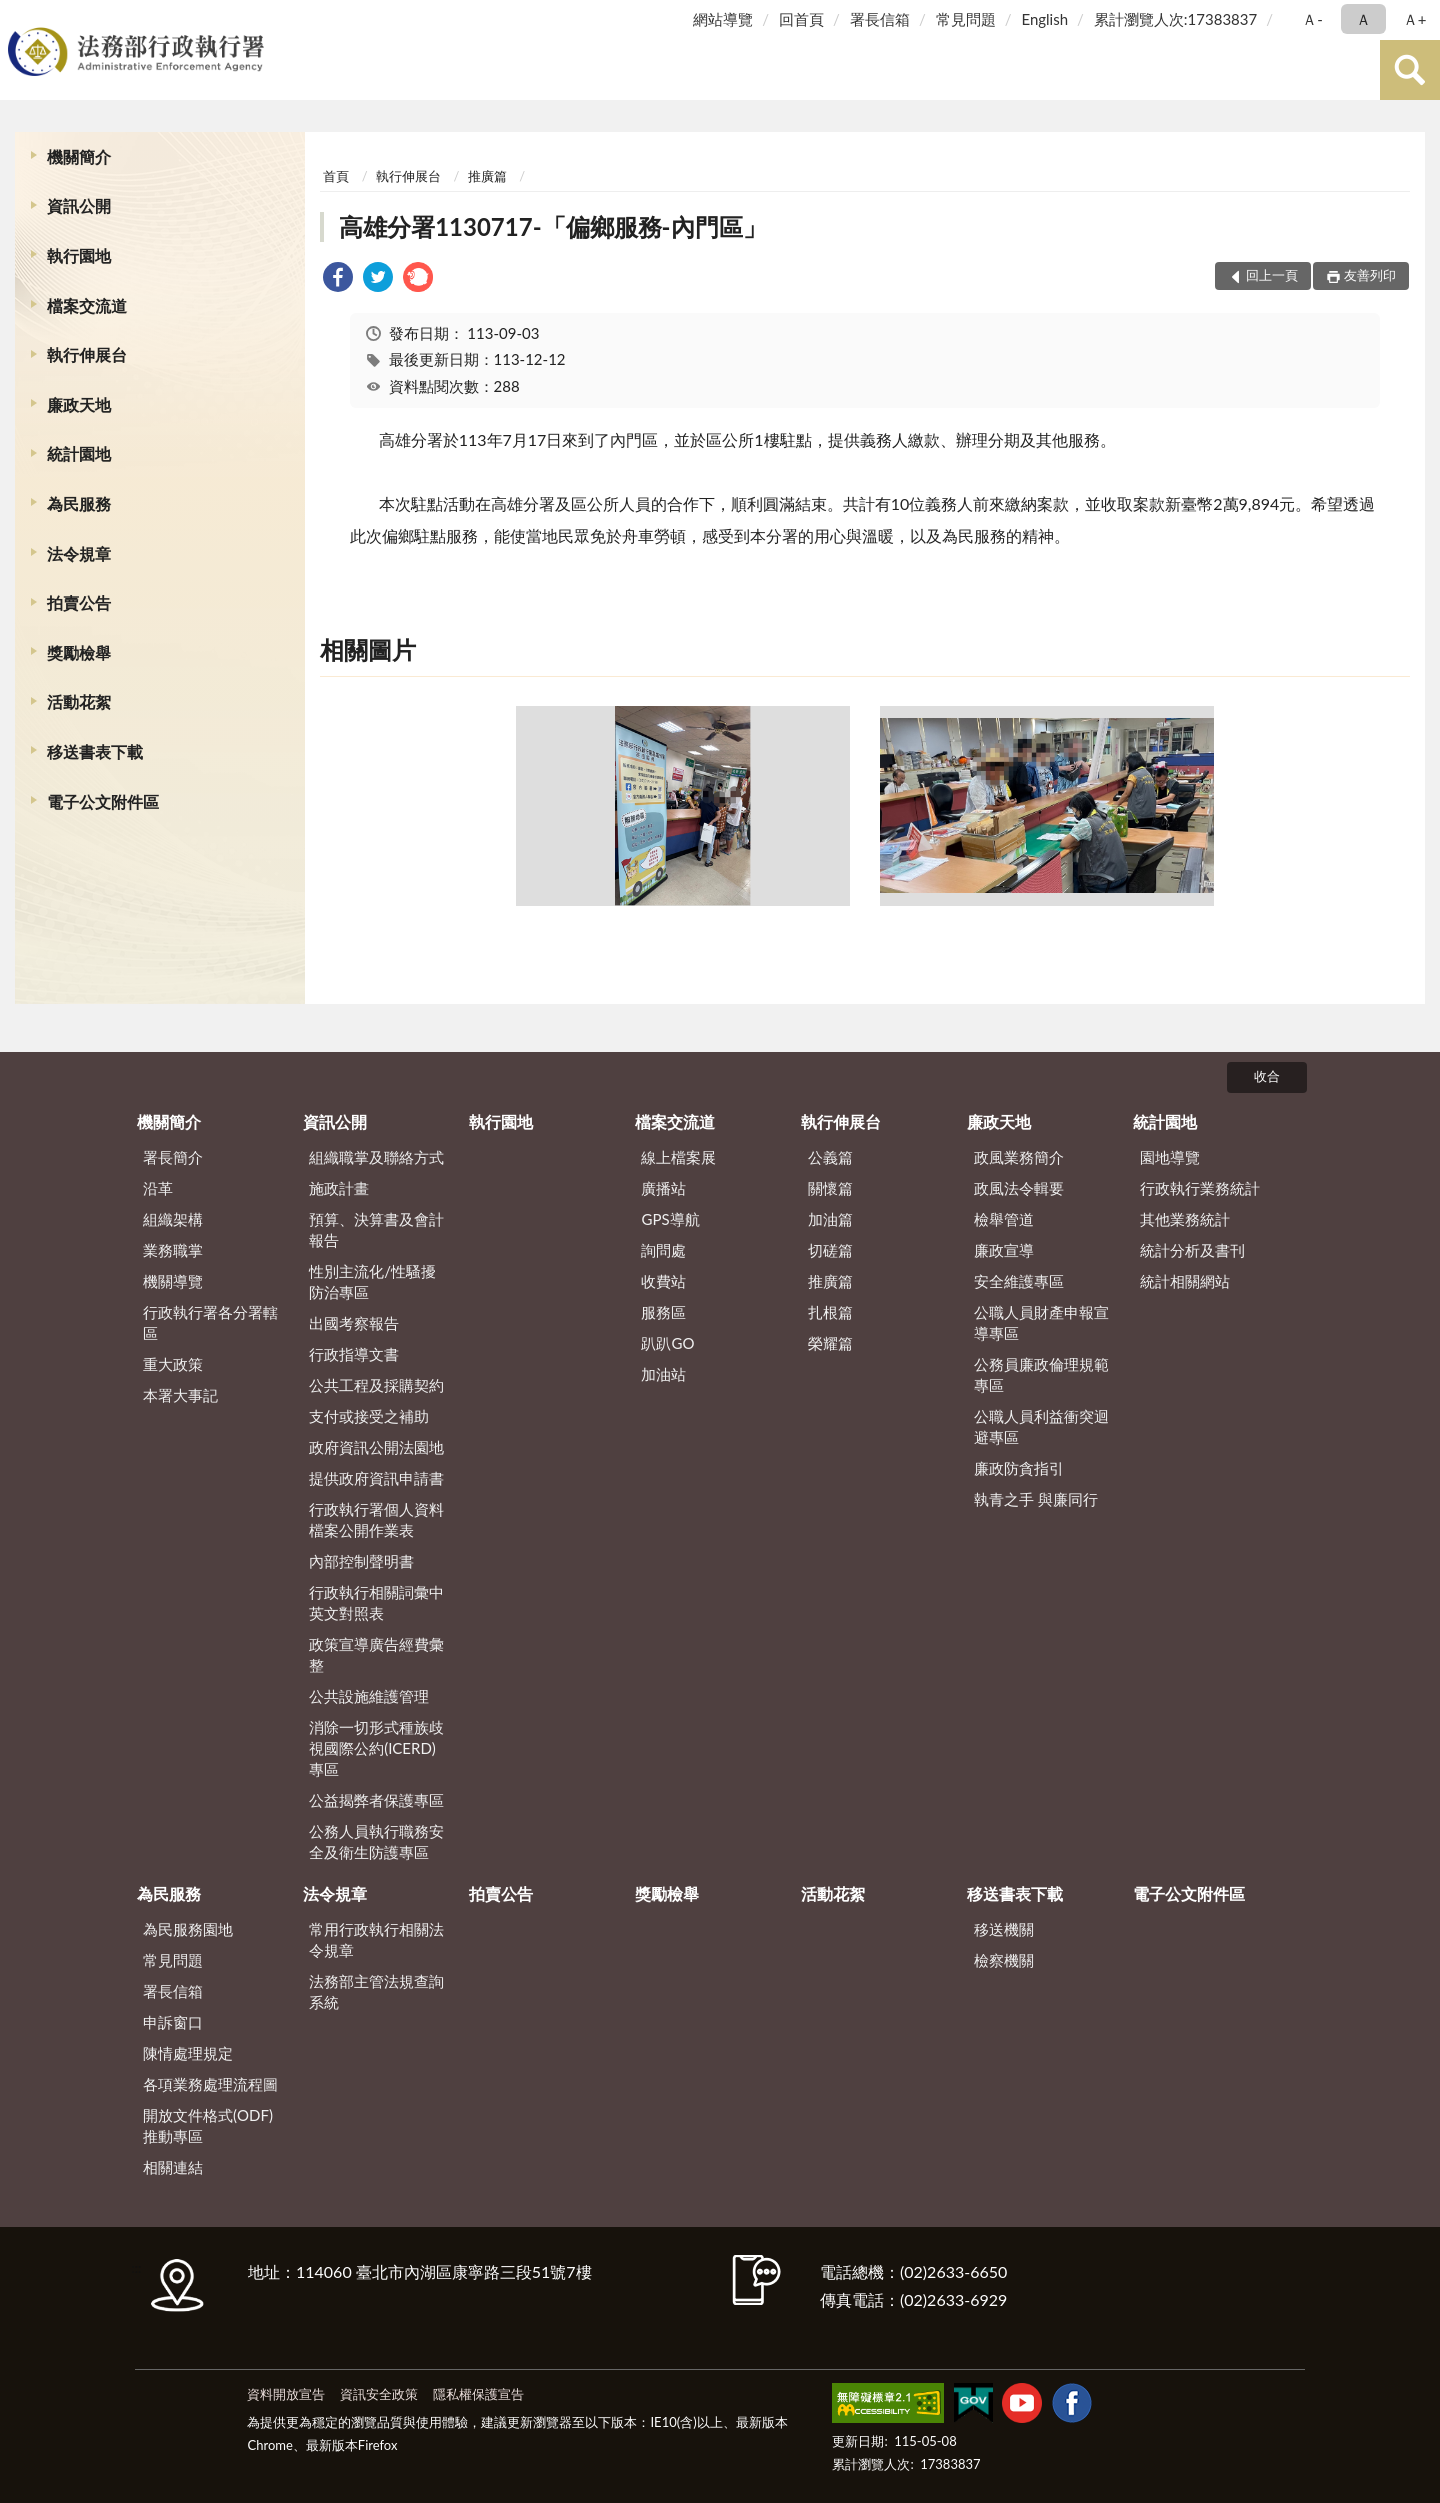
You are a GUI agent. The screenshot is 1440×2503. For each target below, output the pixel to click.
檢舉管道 (1004, 1219)
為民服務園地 (188, 1929)
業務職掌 (173, 1250)
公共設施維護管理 (369, 1696)
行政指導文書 (354, 1354)
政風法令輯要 (1019, 1188)
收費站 (663, 1281)
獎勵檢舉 (79, 652)
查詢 (1410, 70)
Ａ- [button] (1312, 19)
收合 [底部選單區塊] (1267, 1076)
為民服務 (79, 503)
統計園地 (79, 453)
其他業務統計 (1185, 1219)
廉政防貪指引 (1019, 1468)
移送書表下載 (95, 751)
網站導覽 (723, 19)
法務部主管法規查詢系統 (376, 1991)
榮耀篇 (830, 1343)
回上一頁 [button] (1272, 275)
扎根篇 (830, 1312)
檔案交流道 (87, 305)
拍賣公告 (79, 602)
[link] (338, 279)
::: (19, 17)
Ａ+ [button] (1415, 19)
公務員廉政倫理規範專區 (1041, 1374)
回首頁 (801, 19)
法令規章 (79, 553)
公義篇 (830, 1157)
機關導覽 (173, 1281)
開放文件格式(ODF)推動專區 (208, 2125)
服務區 (663, 1312)
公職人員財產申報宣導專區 (1041, 1322)
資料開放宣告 (286, 2394)
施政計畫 (339, 1188)
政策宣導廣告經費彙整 (376, 1654)
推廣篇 (487, 176)
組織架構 (173, 1219)
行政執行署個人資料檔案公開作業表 (376, 1519)
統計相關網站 (1185, 1281)
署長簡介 (173, 1157)
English (1044, 19)
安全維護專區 (1019, 1281)
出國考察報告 (354, 1323)
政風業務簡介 (1019, 1157)
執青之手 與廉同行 (1036, 1499)
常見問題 (966, 19)
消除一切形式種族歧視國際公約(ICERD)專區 (376, 1748)
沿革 (158, 1188)
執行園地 (79, 255)
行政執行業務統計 (1200, 1188)
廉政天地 (79, 404)
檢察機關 (1004, 1960)
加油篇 (830, 1219)
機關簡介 (79, 156)
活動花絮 (79, 701)
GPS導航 (670, 1219)
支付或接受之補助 (369, 1416)
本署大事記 (180, 1395)
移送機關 (1004, 1929)
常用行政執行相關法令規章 (376, 1939)
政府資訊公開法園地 (376, 1447)
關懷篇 (830, 1188)
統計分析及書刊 (1192, 1250)
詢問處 (663, 1250)
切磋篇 (830, 1250)
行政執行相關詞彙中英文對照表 (376, 1602)
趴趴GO (667, 1343)
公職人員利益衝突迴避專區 (1041, 1426)
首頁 (336, 176)
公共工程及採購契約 (376, 1385)
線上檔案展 (678, 1157)
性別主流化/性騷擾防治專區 (372, 1281)
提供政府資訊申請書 (376, 1478)
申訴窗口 (173, 2022)
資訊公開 (79, 205)
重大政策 (173, 1364)
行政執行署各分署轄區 (210, 1322)
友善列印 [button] (1370, 275)
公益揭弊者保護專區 (376, 1800)
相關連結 (173, 2167)
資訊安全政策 (379, 2394)
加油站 (663, 1374)
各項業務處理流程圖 (210, 2084)
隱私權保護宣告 (478, 2394)
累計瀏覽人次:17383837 (1175, 19)
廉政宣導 (1004, 1250)
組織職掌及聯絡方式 (376, 1157)
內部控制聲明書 (361, 1561)
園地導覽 (1170, 1157)
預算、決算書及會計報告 (376, 1229)
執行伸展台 (87, 354)
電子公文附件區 (103, 801)
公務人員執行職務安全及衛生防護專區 (376, 1841)
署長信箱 (880, 19)
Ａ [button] (1363, 19)
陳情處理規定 (188, 2053)
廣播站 (663, 1188)
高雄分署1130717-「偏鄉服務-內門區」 (552, 226)
